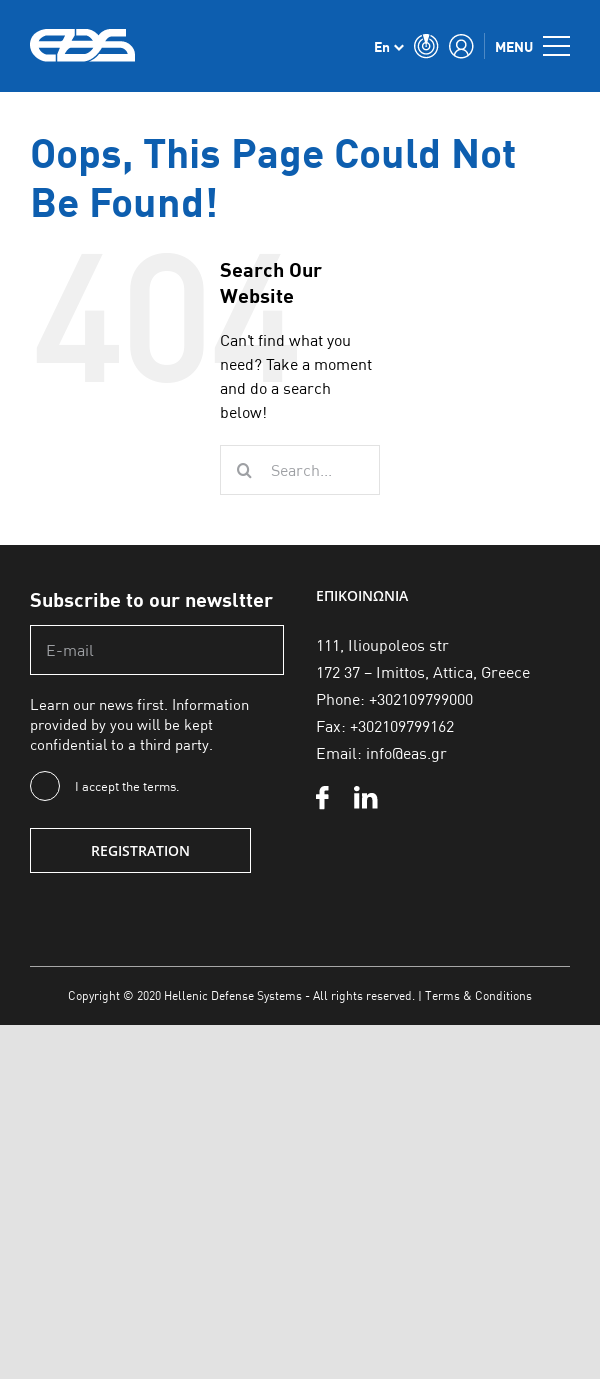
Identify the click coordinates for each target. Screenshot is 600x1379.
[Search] (245, 470)
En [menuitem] (382, 46)
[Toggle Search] (426, 46)
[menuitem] (389, 46)
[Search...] (300, 470)
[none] (389, 46)
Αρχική (19, 107)
